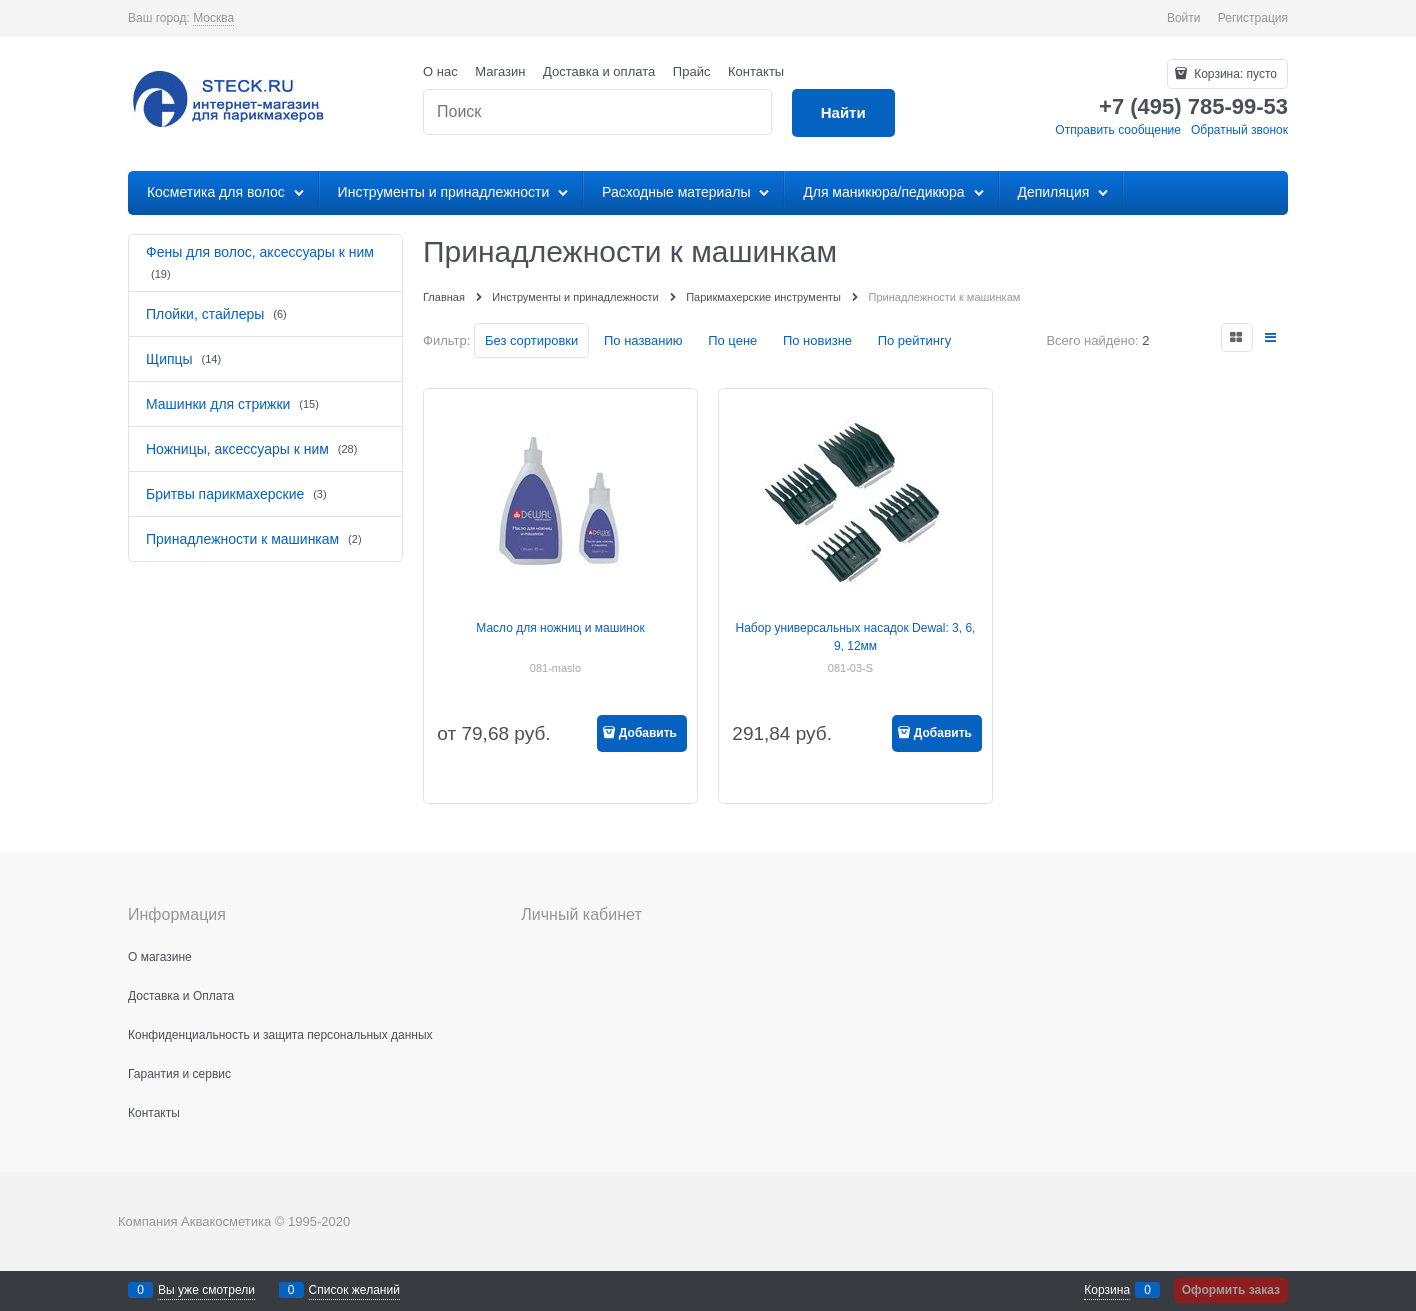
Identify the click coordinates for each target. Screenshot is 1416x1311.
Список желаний (354, 1290)
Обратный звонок (1239, 130)
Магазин (500, 71)
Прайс (692, 71)
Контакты (756, 71)
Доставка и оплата (599, 71)
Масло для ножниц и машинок (560, 628)
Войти (1184, 18)
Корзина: (1234, 74)
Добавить (648, 733)
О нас (440, 71)
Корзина (1107, 1290)
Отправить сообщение (1118, 130)
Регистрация (1253, 18)
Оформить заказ (1231, 1290)
